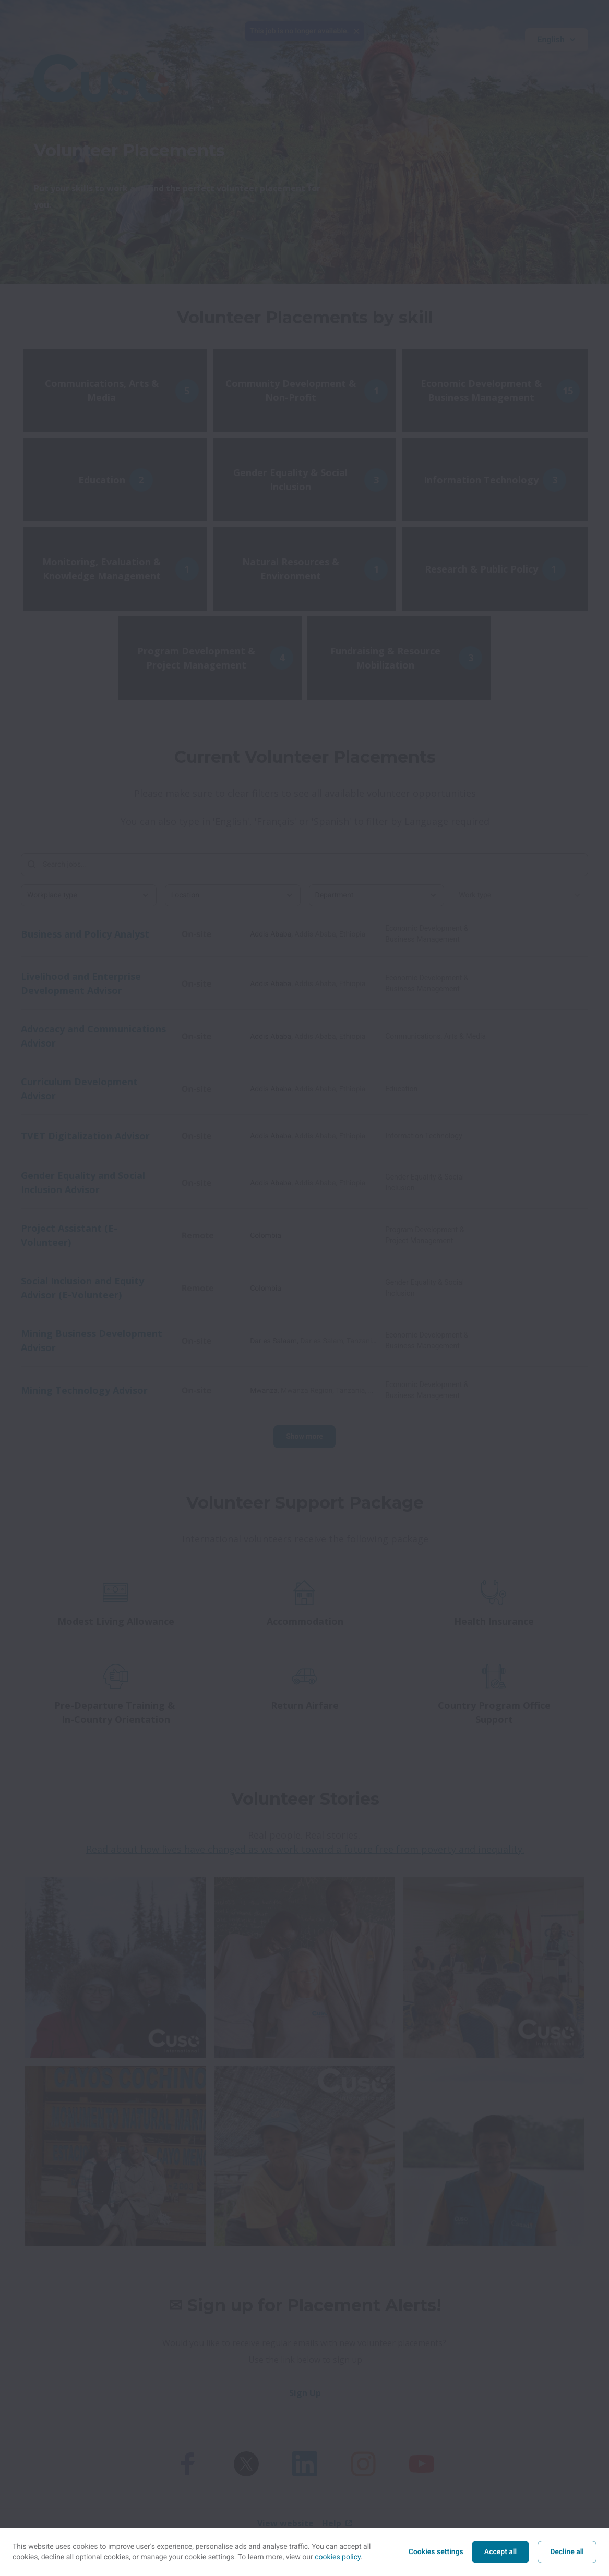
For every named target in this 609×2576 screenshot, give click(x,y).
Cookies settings (436, 2552)
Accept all (500, 2552)
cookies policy (338, 2557)
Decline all (567, 2552)
